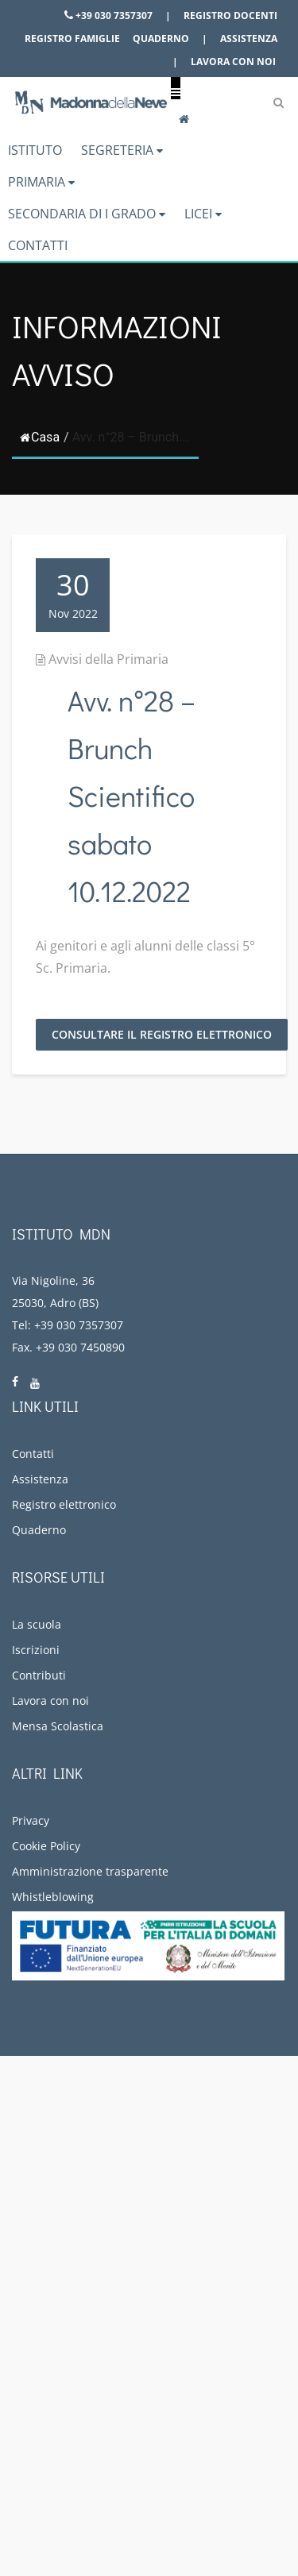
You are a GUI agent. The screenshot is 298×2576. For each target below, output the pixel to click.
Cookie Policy (46, 1845)
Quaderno (161, 38)
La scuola (36, 1624)
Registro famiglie (72, 38)
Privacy (30, 1820)
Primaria (41, 182)
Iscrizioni (36, 1649)
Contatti (38, 245)
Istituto (35, 150)
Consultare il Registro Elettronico (162, 1034)
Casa (40, 437)
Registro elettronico (64, 1504)
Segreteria (122, 150)
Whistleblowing (53, 1896)
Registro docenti (230, 15)
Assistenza (248, 38)
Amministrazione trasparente (90, 1871)
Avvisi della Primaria (108, 659)
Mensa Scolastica (57, 1725)
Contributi (39, 1675)
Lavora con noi (233, 61)
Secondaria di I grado (86, 213)
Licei (203, 213)
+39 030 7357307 (108, 15)
